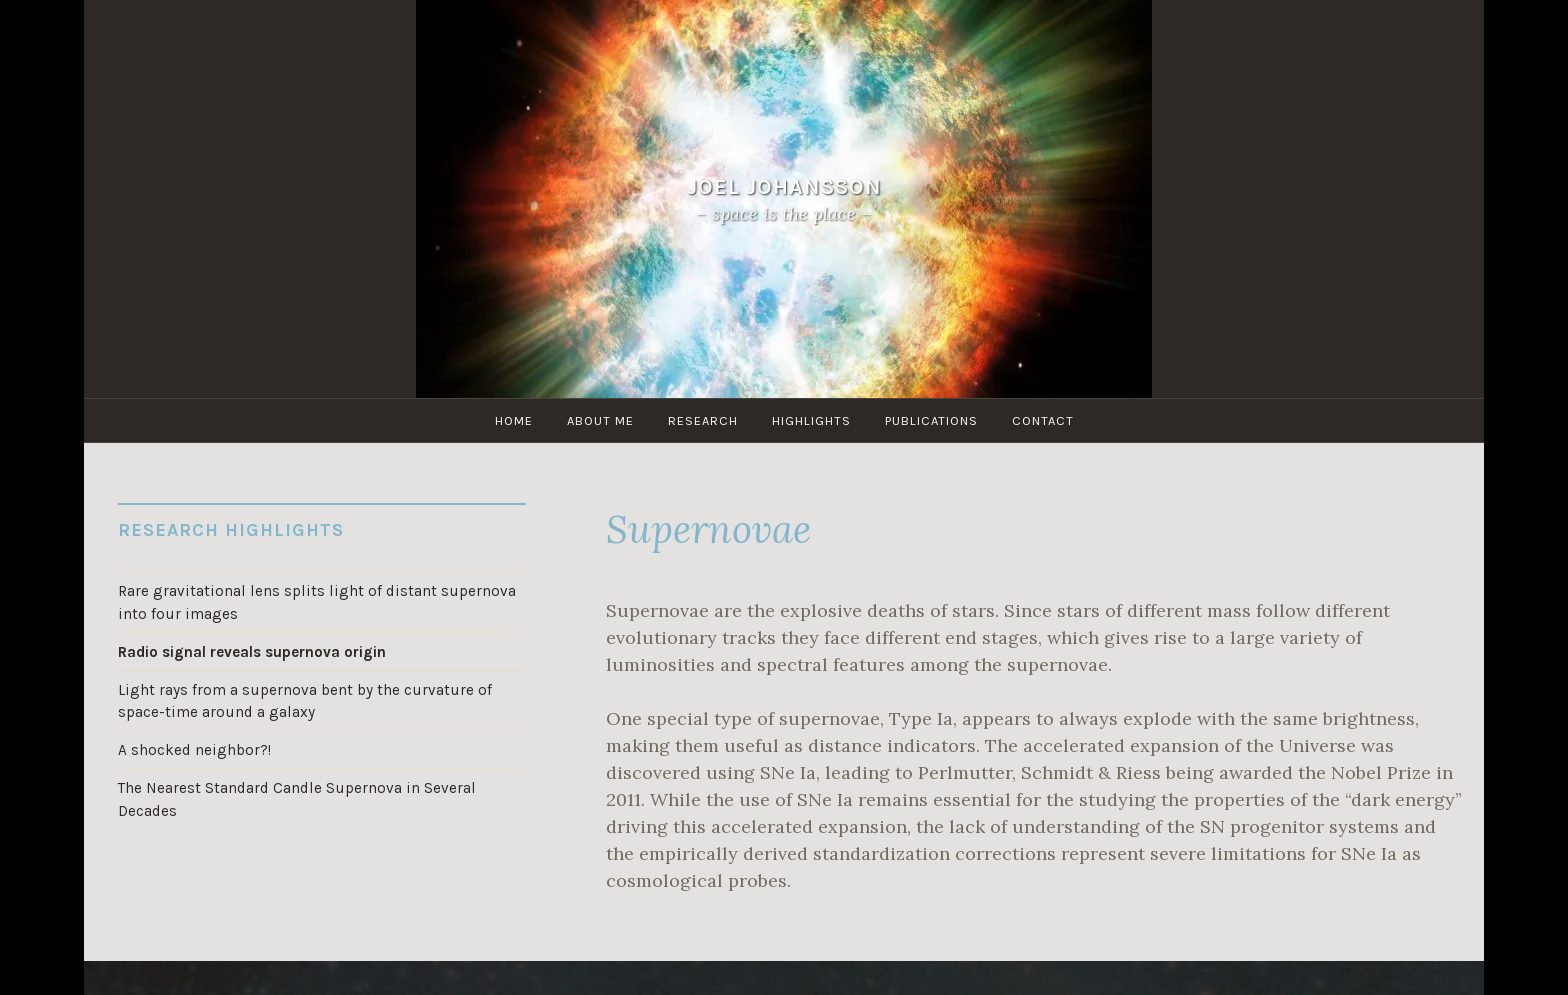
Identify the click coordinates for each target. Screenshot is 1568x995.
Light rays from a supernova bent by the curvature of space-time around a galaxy (305, 701)
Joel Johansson (784, 186)
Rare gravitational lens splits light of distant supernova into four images (317, 602)
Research (703, 420)
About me (600, 420)
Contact (1043, 420)
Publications (931, 420)
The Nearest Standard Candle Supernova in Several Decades (297, 799)
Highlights (811, 420)
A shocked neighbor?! (194, 750)
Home (514, 420)
